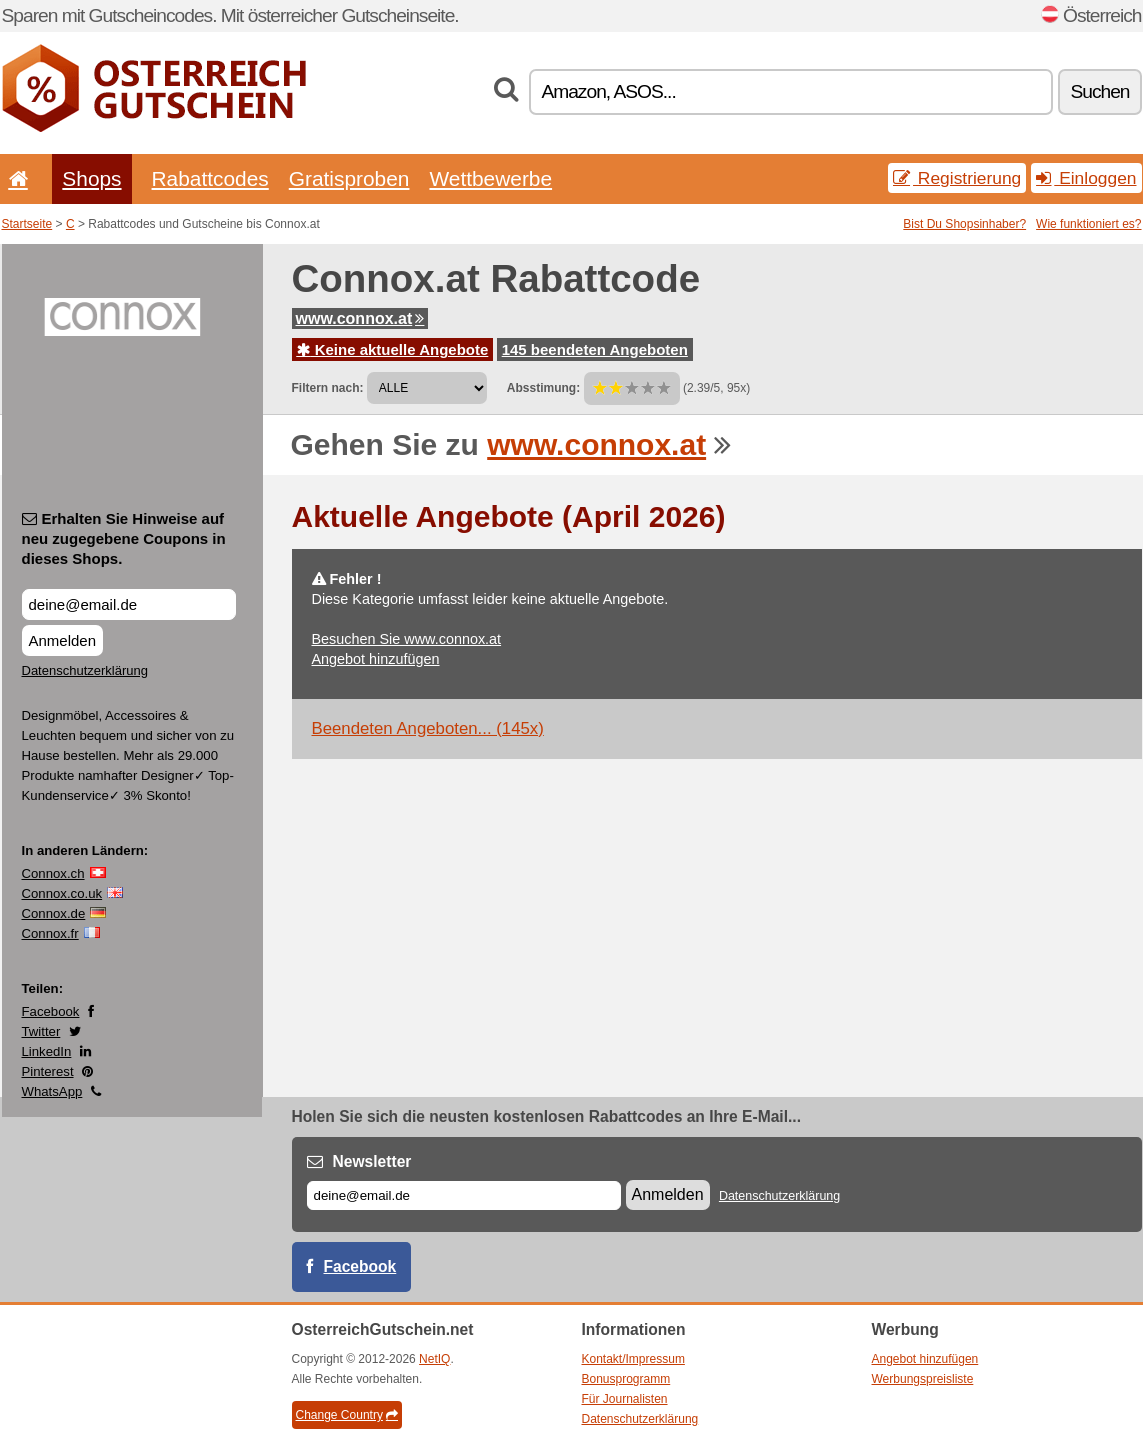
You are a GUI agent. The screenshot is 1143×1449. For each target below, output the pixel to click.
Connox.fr (50, 933)
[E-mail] (464, 1195)
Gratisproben (349, 178)
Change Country (347, 1415)
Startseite (27, 224)
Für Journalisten (625, 1399)
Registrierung (957, 178)
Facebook (51, 1011)
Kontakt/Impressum (633, 1359)
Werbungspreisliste (923, 1379)
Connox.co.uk (62, 893)
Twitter (41, 1031)
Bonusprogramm (626, 1379)
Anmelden (63, 640)
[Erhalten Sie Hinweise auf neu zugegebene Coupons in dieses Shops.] (129, 604)
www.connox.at (360, 318)
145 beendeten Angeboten (595, 349)
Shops (91, 178)
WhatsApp (52, 1091)
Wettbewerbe (490, 178)
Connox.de (54, 913)
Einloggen (1086, 178)
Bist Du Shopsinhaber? (964, 224)
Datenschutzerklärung (85, 670)
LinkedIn (47, 1051)
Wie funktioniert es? (1088, 224)
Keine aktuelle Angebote (393, 349)
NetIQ (434, 1359)
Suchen (1099, 91)
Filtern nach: (328, 388)
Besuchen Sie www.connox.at (407, 639)
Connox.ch (53, 873)
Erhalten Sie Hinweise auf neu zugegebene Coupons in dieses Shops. (124, 538)
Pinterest (48, 1071)
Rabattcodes (210, 178)
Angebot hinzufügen (376, 659)
